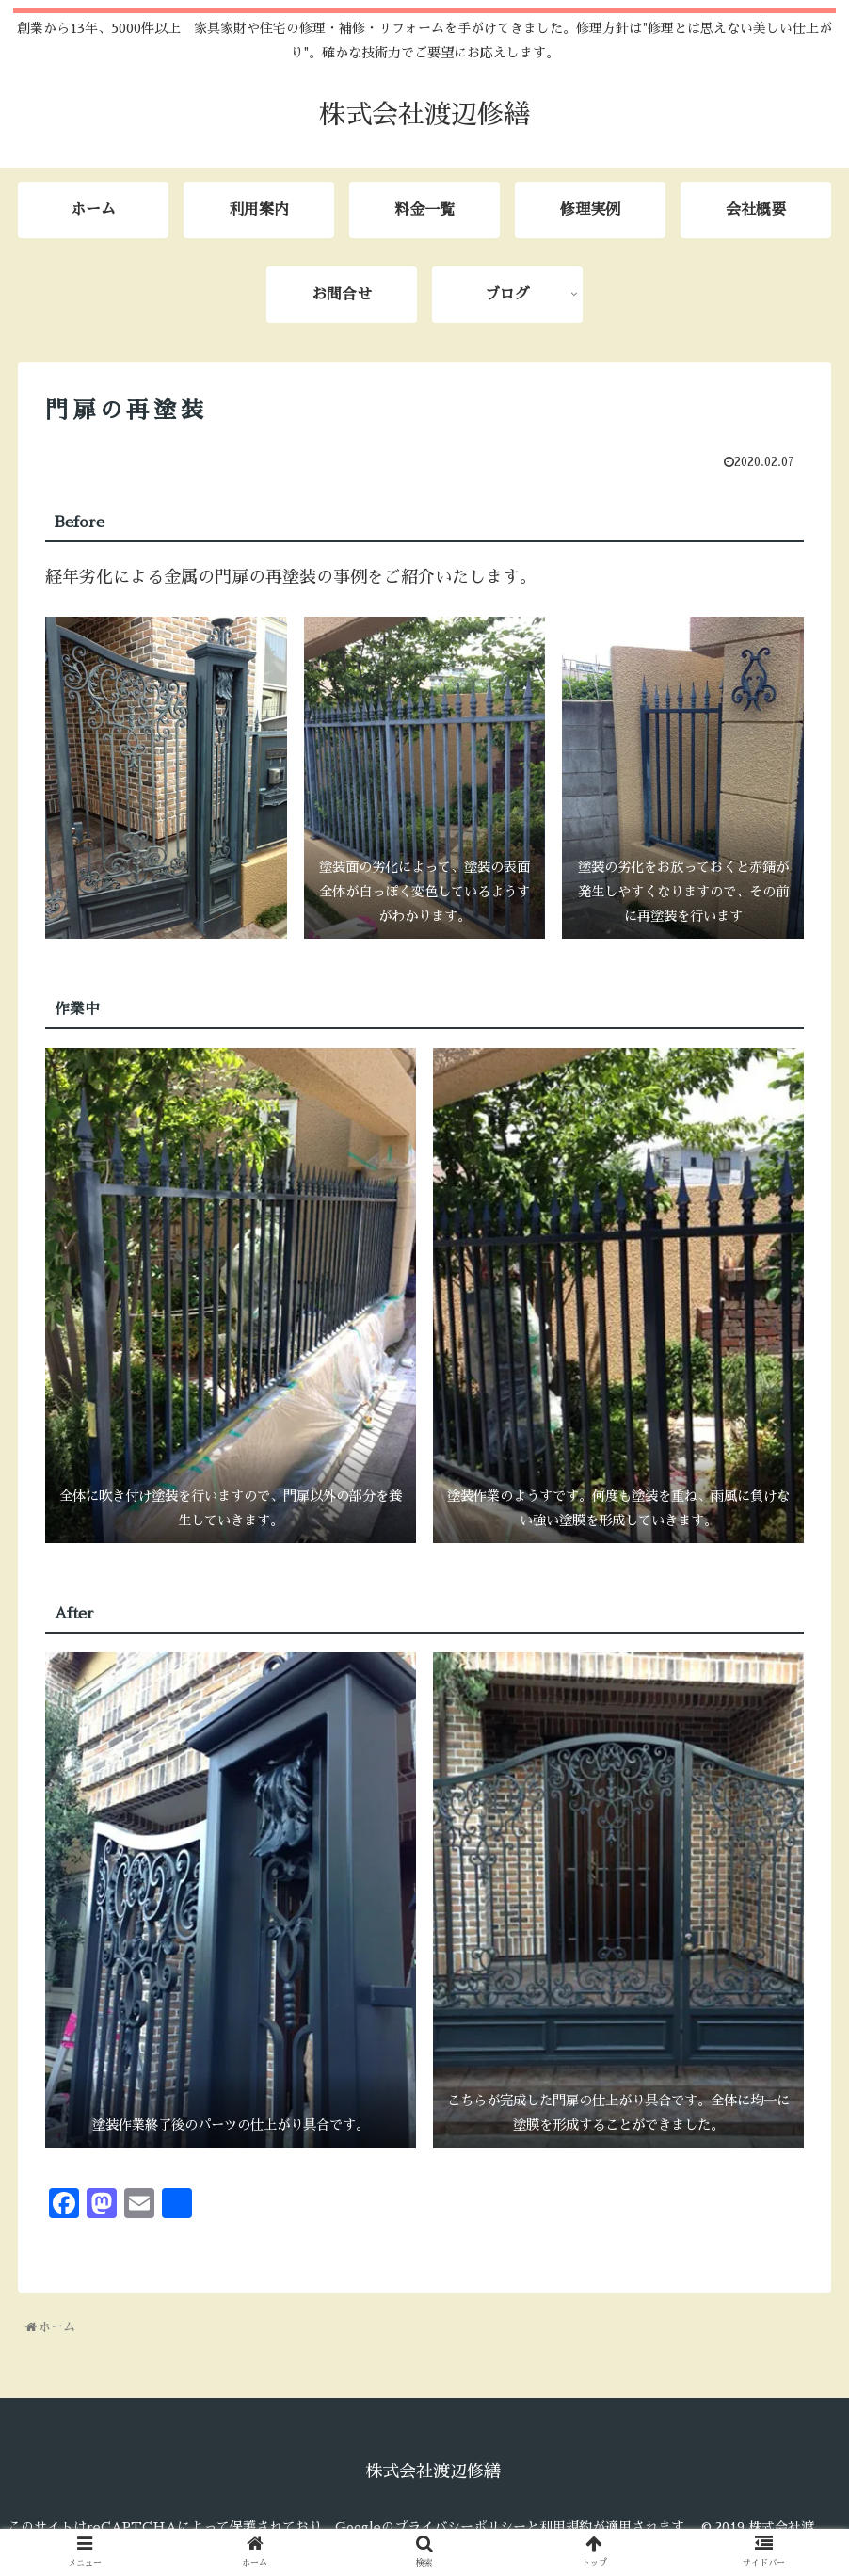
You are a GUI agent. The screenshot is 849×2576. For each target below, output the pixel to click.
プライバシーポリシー (460, 2527)
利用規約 (565, 2527)
